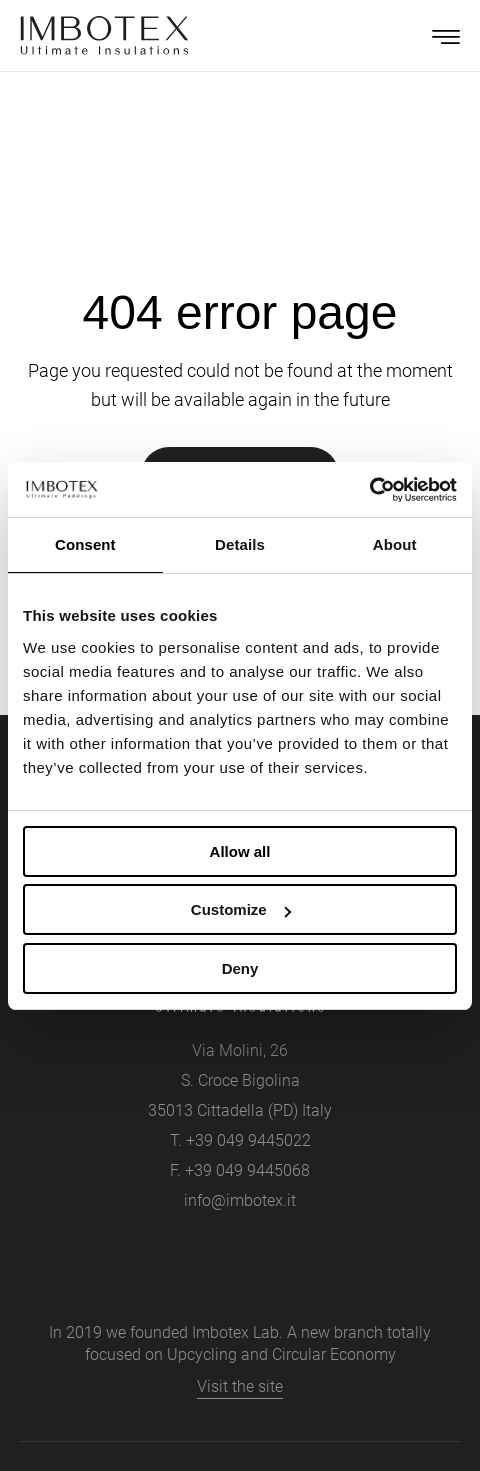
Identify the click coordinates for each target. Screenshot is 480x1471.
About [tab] (395, 544)
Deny (240, 968)
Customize (241, 909)
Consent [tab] (85, 544)
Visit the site (240, 1386)
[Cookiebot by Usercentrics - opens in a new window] (369, 490)
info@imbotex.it (240, 1200)
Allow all (240, 851)
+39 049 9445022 (248, 1140)
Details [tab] (240, 544)
